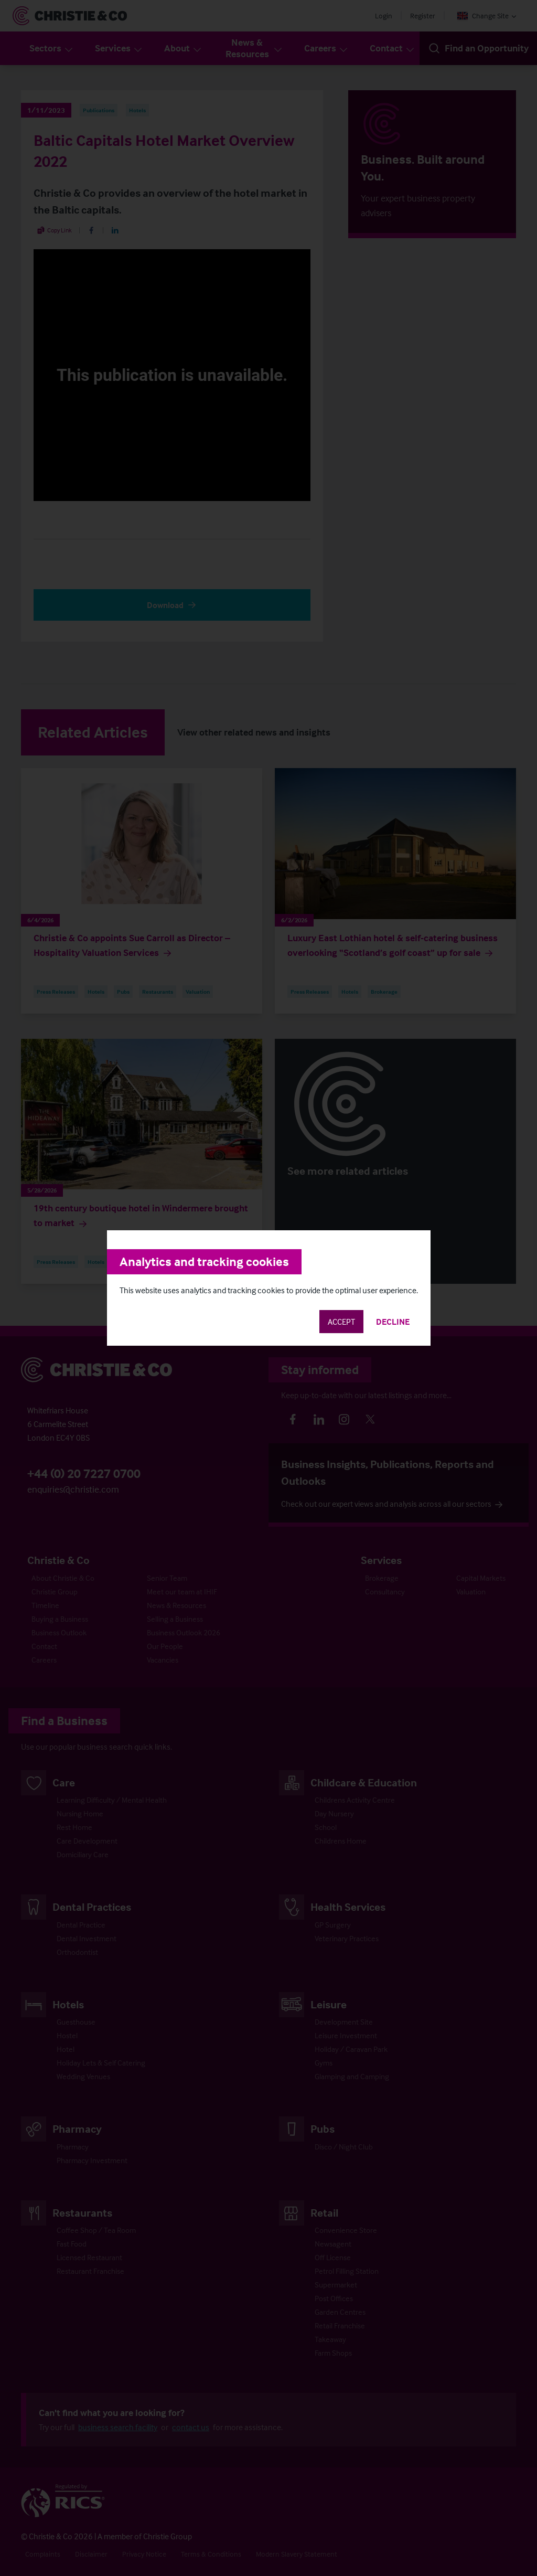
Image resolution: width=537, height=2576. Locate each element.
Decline (393, 1321)
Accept (341, 1321)
